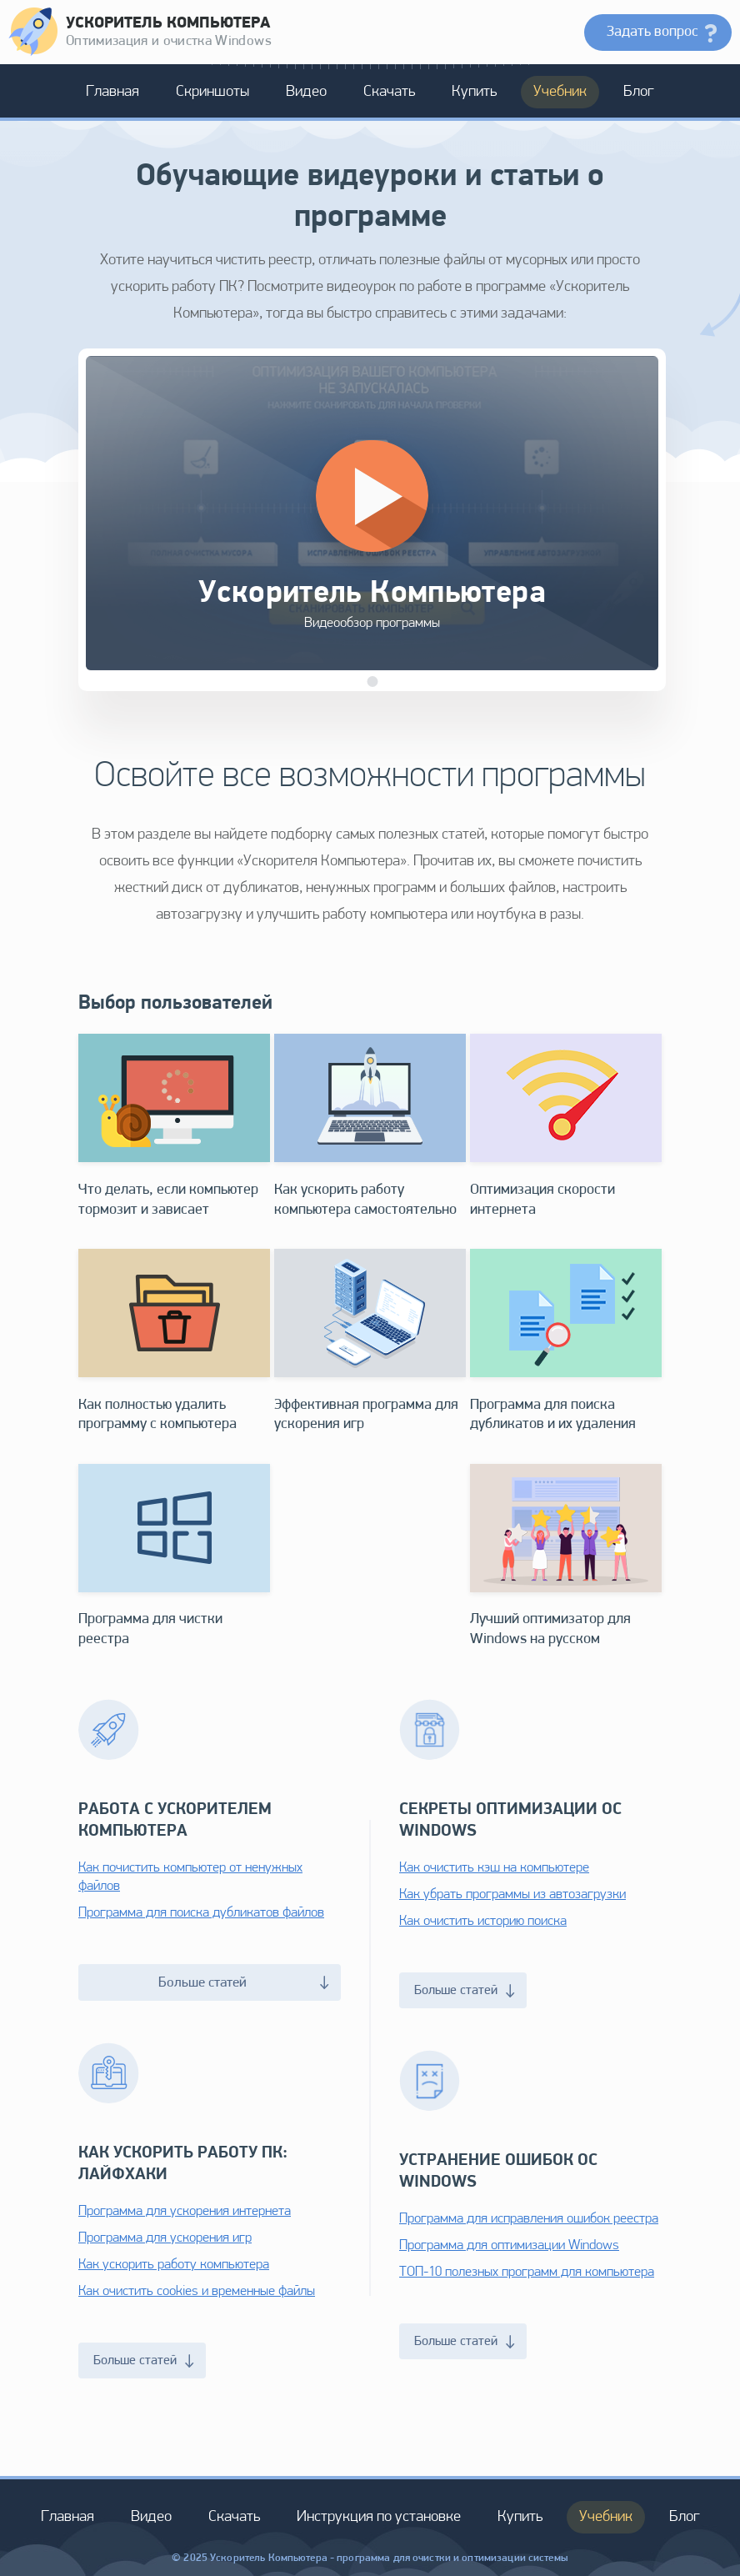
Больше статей (243, 1983)
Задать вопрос (652, 32)
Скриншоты (212, 92)
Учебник (560, 92)
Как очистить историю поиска (483, 1921)
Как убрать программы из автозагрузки (512, 1894)
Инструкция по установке (379, 2517)
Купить (474, 92)
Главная (112, 92)
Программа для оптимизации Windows (509, 2245)
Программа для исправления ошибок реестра (528, 2219)
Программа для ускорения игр (165, 2238)
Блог (638, 92)
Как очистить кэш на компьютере (494, 1868)
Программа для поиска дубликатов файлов (201, 1913)
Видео (306, 92)
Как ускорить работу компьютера (173, 2265)
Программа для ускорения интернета (184, 2211)
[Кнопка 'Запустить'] (372, 495)
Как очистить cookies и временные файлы (196, 2291)
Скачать (389, 92)
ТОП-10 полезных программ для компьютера (526, 2272)
